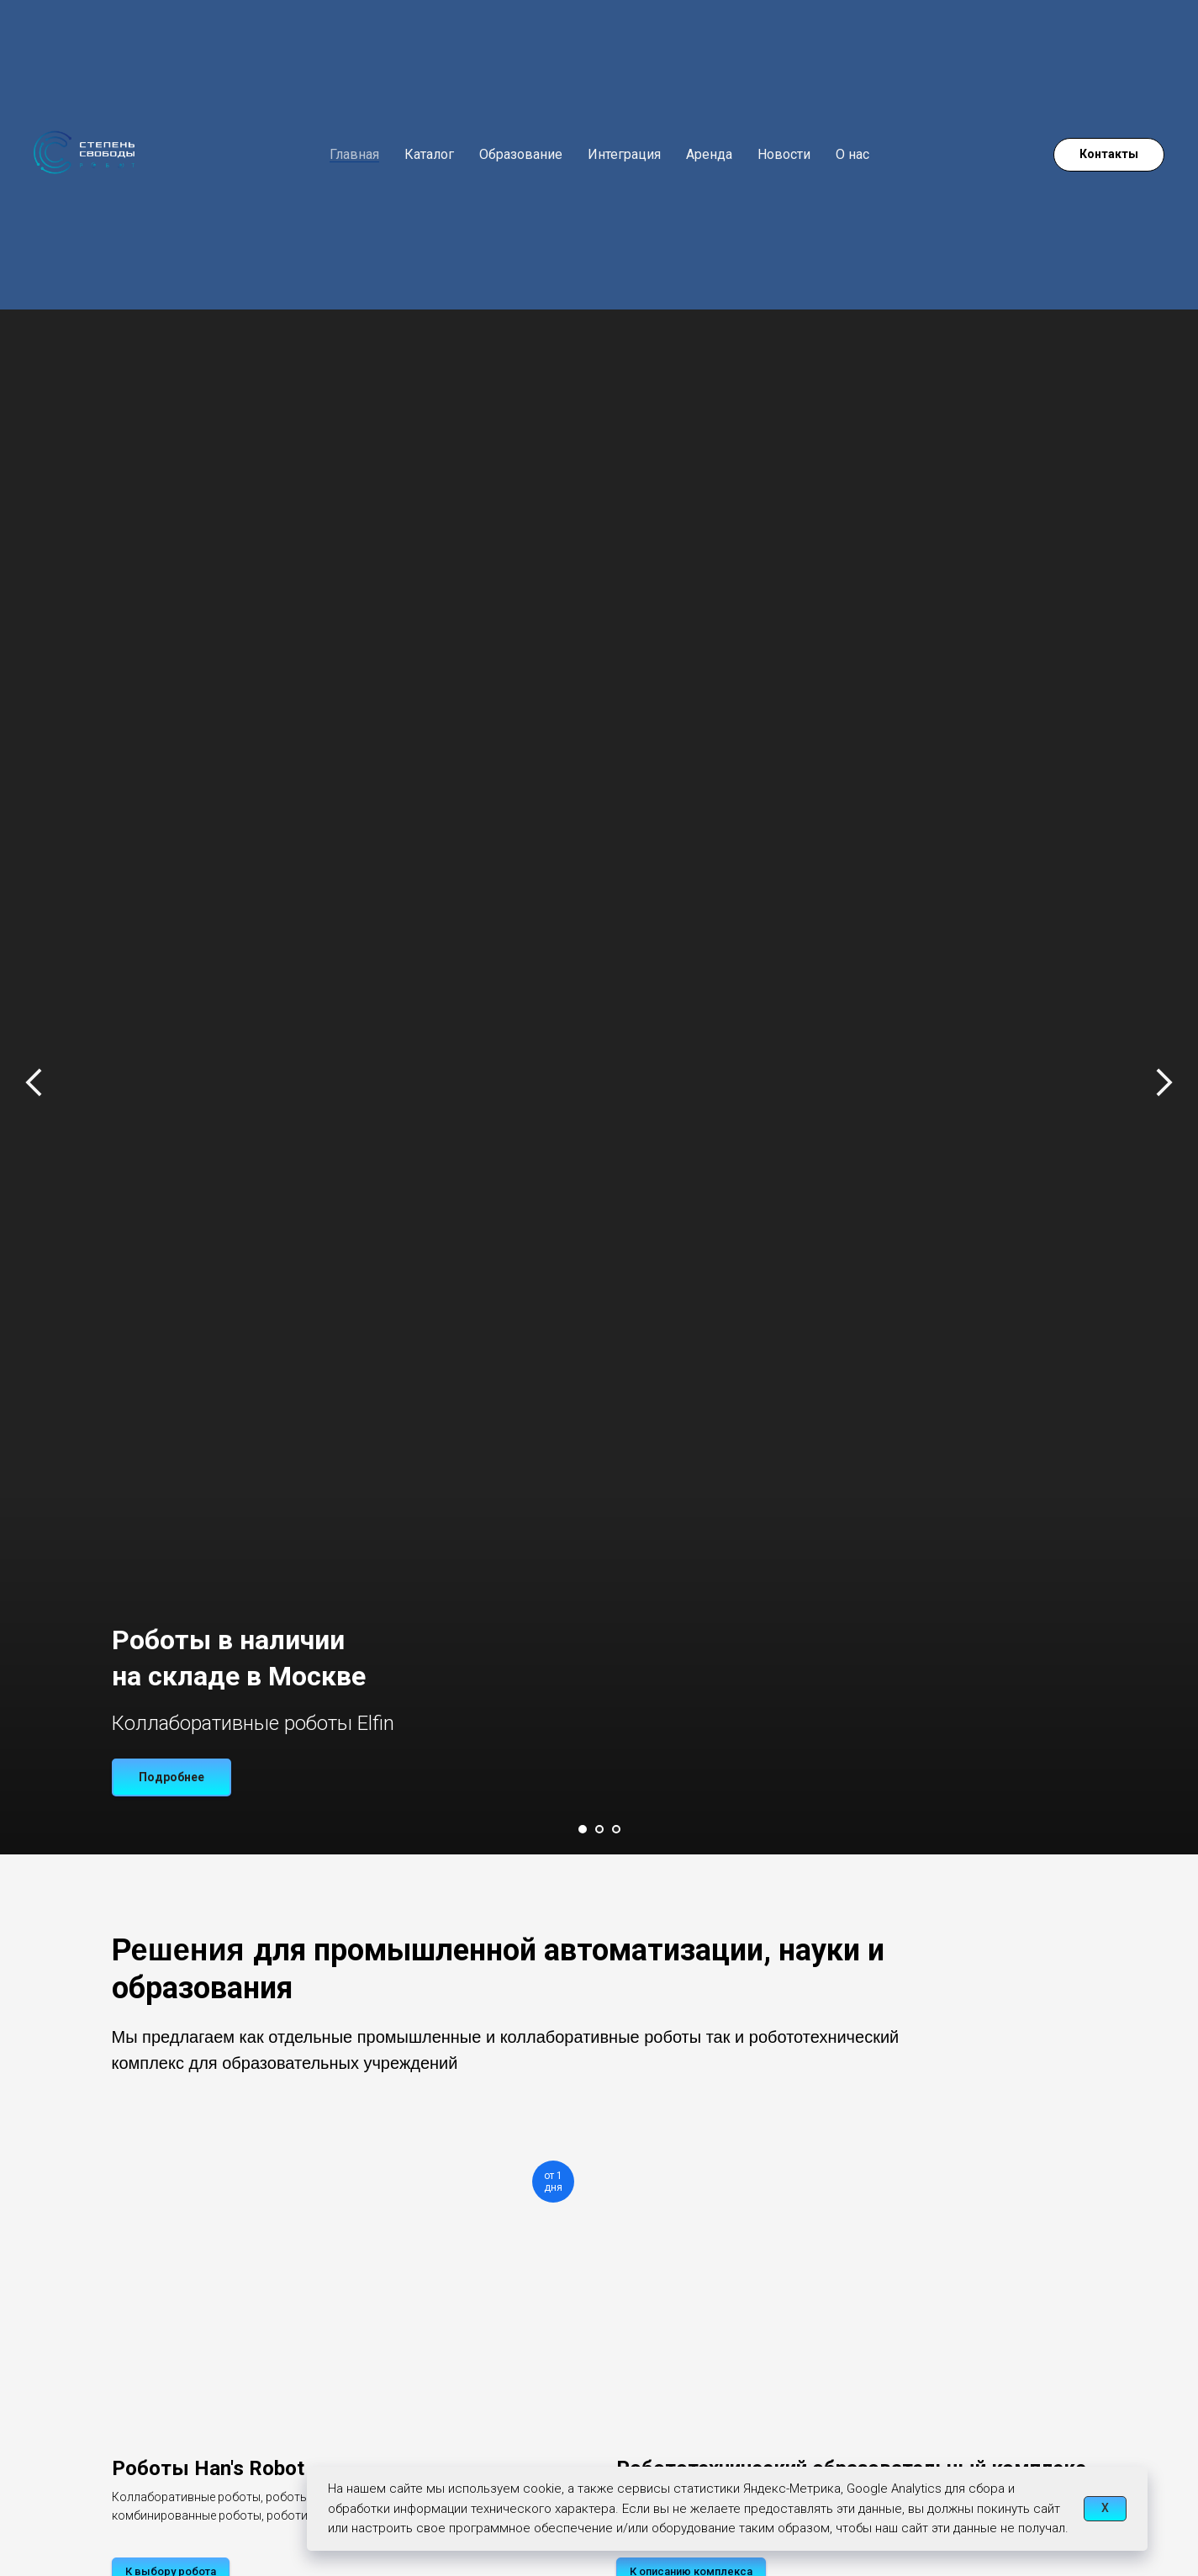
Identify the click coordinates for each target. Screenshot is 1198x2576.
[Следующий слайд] (1164, 1048)
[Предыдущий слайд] (33, 1048)
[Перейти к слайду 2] (599, 1829)
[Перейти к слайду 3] (616, 1829)
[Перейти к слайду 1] (582, 1829)
